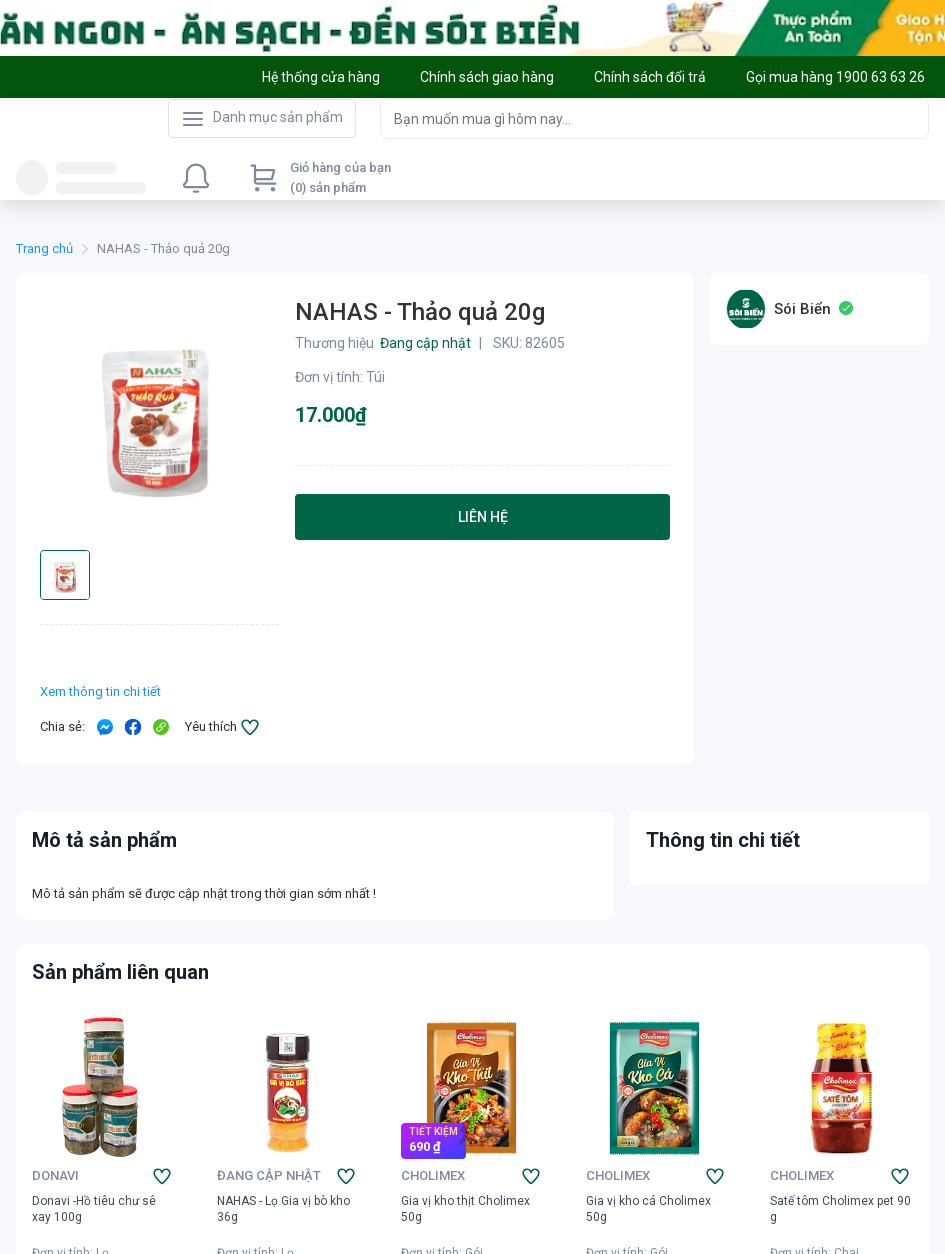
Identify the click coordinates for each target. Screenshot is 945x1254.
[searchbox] (636, 118)
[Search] (909, 118)
